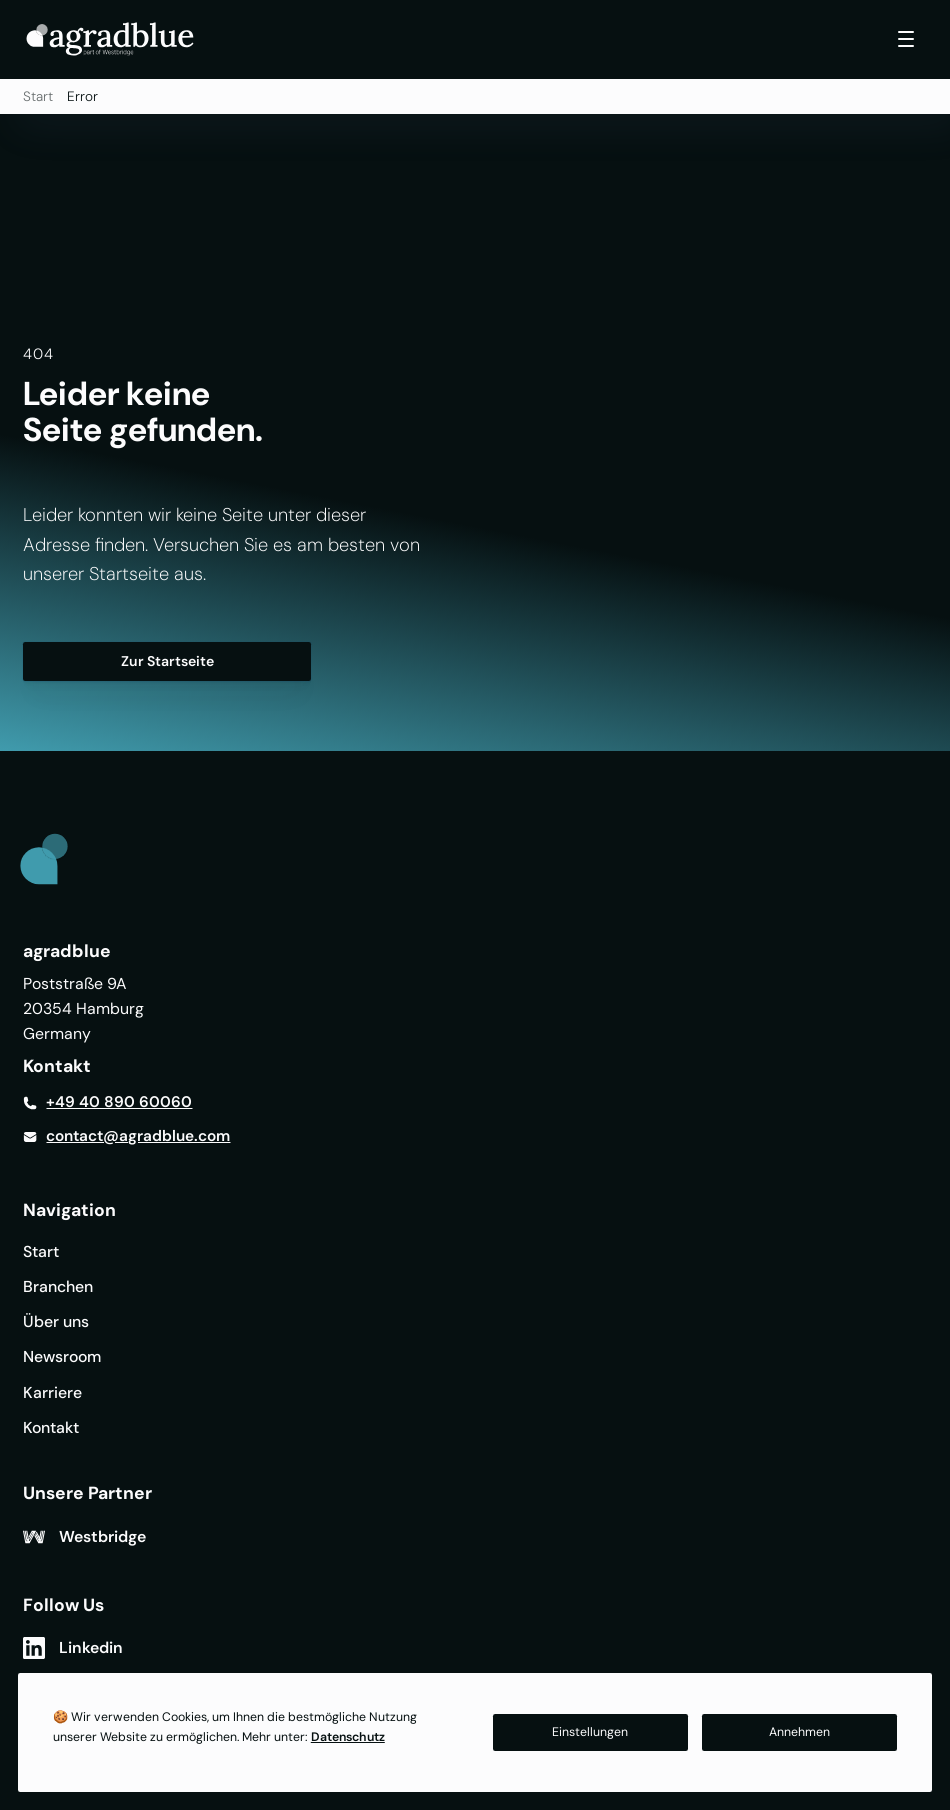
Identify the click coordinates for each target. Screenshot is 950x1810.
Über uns (56, 1321)
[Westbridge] (84, 1537)
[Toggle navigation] (906, 39)
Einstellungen (590, 1732)
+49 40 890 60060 (119, 1102)
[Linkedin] (73, 1648)
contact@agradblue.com (138, 1136)
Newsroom (62, 1356)
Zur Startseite (167, 661)
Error (82, 96)
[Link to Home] (61, 863)
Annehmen (799, 1732)
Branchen (58, 1286)
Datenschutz (348, 1737)
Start (38, 96)
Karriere (52, 1392)
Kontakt (51, 1427)
